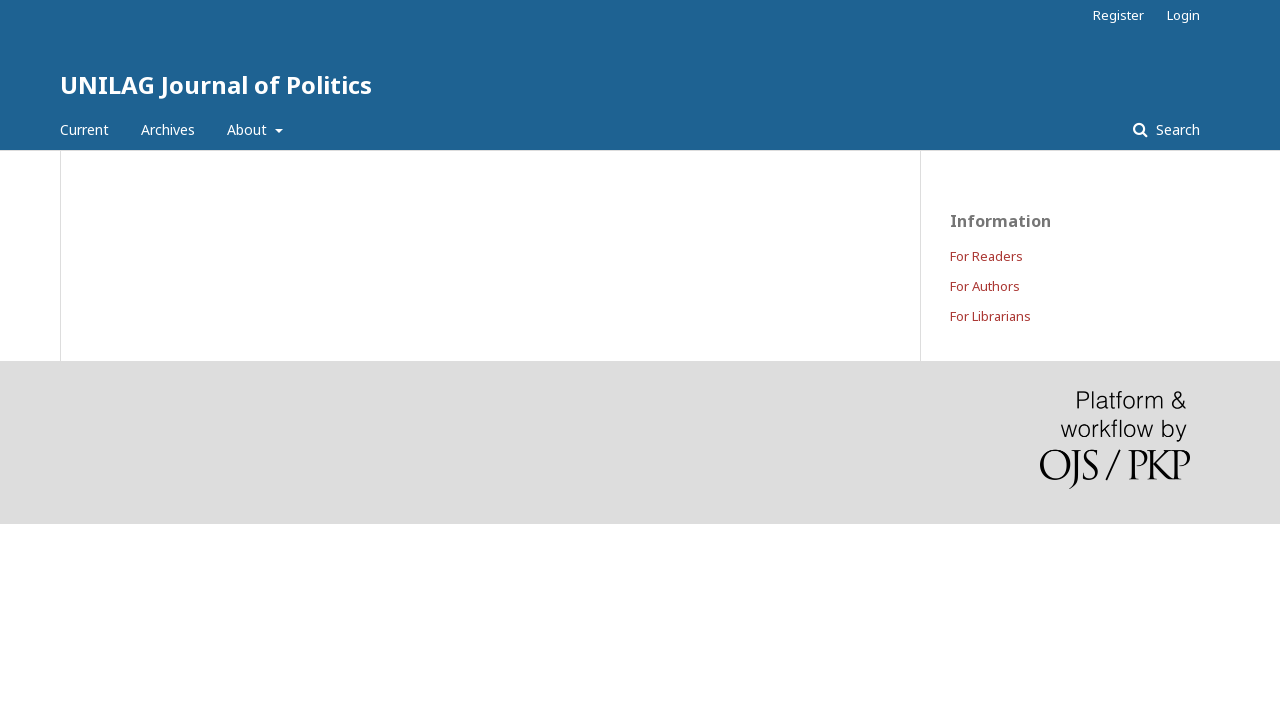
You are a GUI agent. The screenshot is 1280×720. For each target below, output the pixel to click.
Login (1183, 15)
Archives (168, 129)
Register (1118, 15)
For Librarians (990, 316)
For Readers (986, 256)
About (249, 129)
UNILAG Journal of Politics (216, 84)
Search (1176, 129)
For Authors (985, 286)
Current (84, 129)
